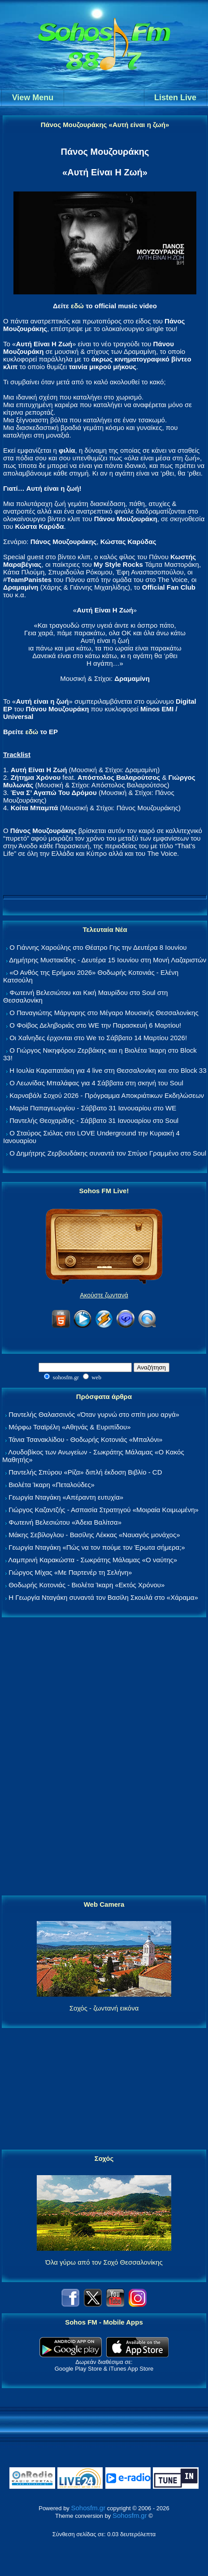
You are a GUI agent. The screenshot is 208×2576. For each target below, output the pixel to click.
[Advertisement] (104, 1757)
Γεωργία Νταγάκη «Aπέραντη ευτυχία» (66, 1497)
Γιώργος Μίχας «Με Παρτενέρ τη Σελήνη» (70, 1572)
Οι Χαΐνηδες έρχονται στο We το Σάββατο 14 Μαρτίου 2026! (98, 1037)
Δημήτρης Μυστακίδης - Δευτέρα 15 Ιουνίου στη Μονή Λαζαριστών (107, 960)
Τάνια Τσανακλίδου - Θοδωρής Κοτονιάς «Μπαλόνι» (85, 1439)
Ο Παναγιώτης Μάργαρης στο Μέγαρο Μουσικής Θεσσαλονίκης (103, 1012)
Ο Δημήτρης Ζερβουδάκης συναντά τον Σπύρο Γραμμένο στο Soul (107, 1153)
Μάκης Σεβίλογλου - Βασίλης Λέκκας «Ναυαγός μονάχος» (94, 1535)
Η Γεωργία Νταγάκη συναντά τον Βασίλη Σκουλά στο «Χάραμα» (103, 1597)
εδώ (77, 306)
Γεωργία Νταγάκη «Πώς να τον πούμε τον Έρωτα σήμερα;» (97, 1547)
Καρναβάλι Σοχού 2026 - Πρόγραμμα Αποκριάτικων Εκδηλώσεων (106, 1095)
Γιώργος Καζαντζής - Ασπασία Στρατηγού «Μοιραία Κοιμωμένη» (104, 1509)
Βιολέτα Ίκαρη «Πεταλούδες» (52, 1484)
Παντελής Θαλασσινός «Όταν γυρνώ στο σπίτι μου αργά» (94, 1414)
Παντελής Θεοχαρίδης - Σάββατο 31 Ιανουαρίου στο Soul (93, 1120)
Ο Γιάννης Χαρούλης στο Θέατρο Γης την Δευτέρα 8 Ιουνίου (97, 947)
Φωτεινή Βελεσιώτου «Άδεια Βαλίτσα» (65, 1522)
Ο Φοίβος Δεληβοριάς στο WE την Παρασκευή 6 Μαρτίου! (95, 1025)
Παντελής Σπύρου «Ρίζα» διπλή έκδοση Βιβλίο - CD (85, 1472)
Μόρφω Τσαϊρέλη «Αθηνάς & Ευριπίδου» (69, 1427)
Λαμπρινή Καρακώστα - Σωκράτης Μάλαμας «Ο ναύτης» (92, 1560)
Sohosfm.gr (88, 2508)
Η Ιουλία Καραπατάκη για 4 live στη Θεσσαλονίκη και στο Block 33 (107, 1070)
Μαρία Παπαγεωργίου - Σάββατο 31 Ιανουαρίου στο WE (92, 1108)
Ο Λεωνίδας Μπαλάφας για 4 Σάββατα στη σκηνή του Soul (96, 1083)
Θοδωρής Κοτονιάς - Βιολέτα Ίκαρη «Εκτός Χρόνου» (87, 1585)
